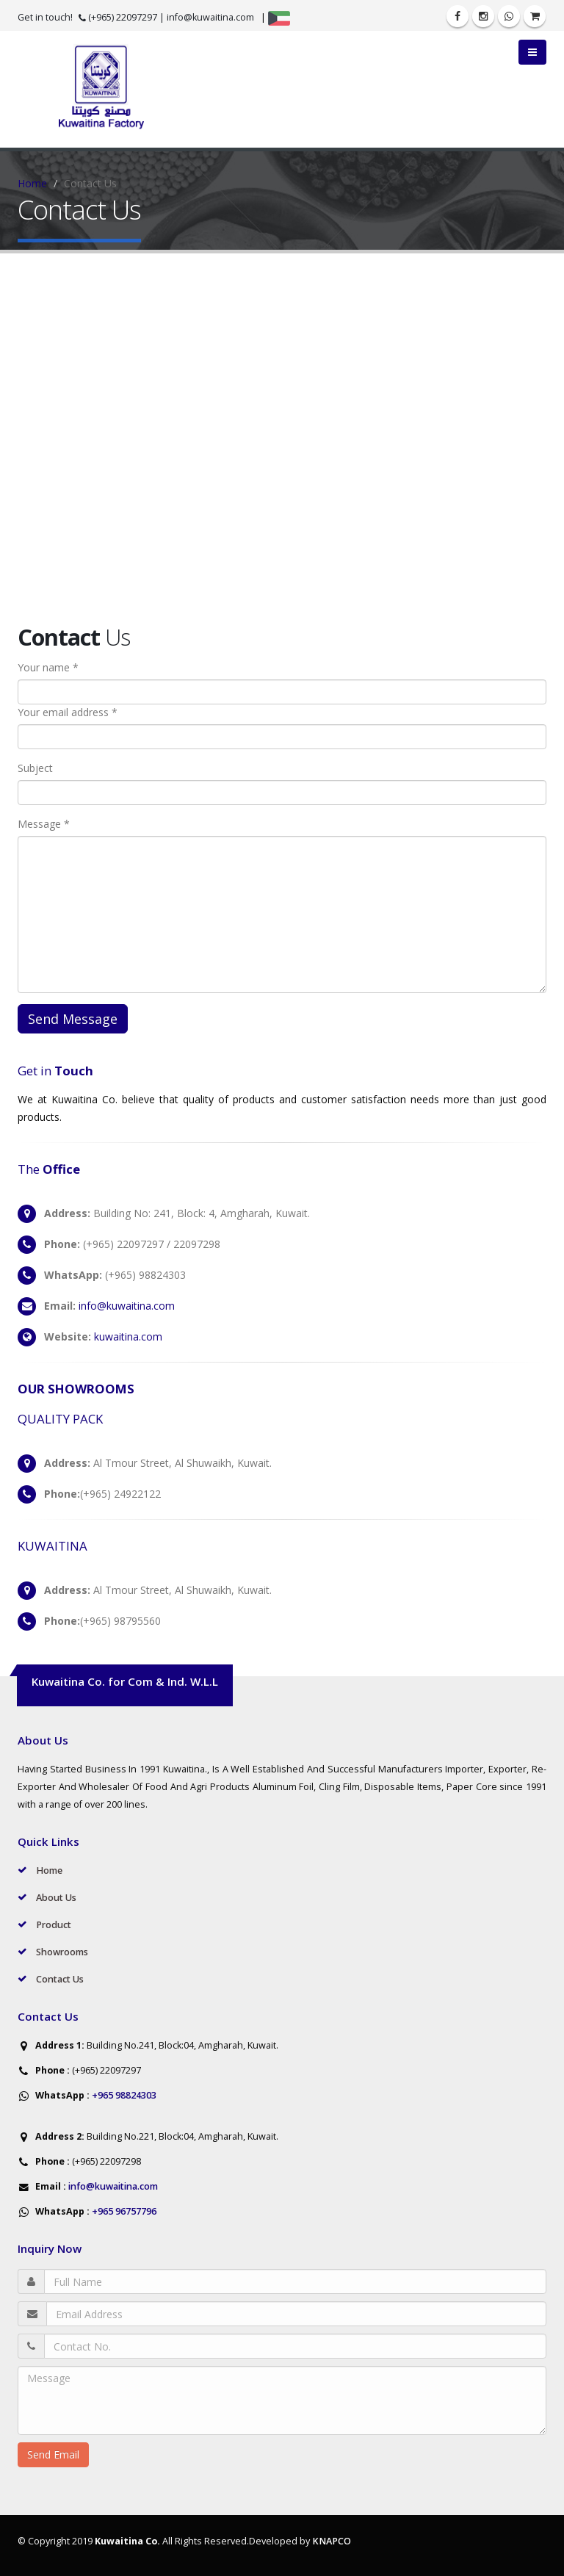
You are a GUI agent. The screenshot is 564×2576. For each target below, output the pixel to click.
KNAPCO (331, 2541)
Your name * (48, 667)
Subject (35, 768)
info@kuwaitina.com (210, 17)
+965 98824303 (123, 2095)
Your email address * (68, 712)
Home (32, 183)
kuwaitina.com (128, 1336)
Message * (44, 824)
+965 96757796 (123, 2211)
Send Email (53, 2454)
